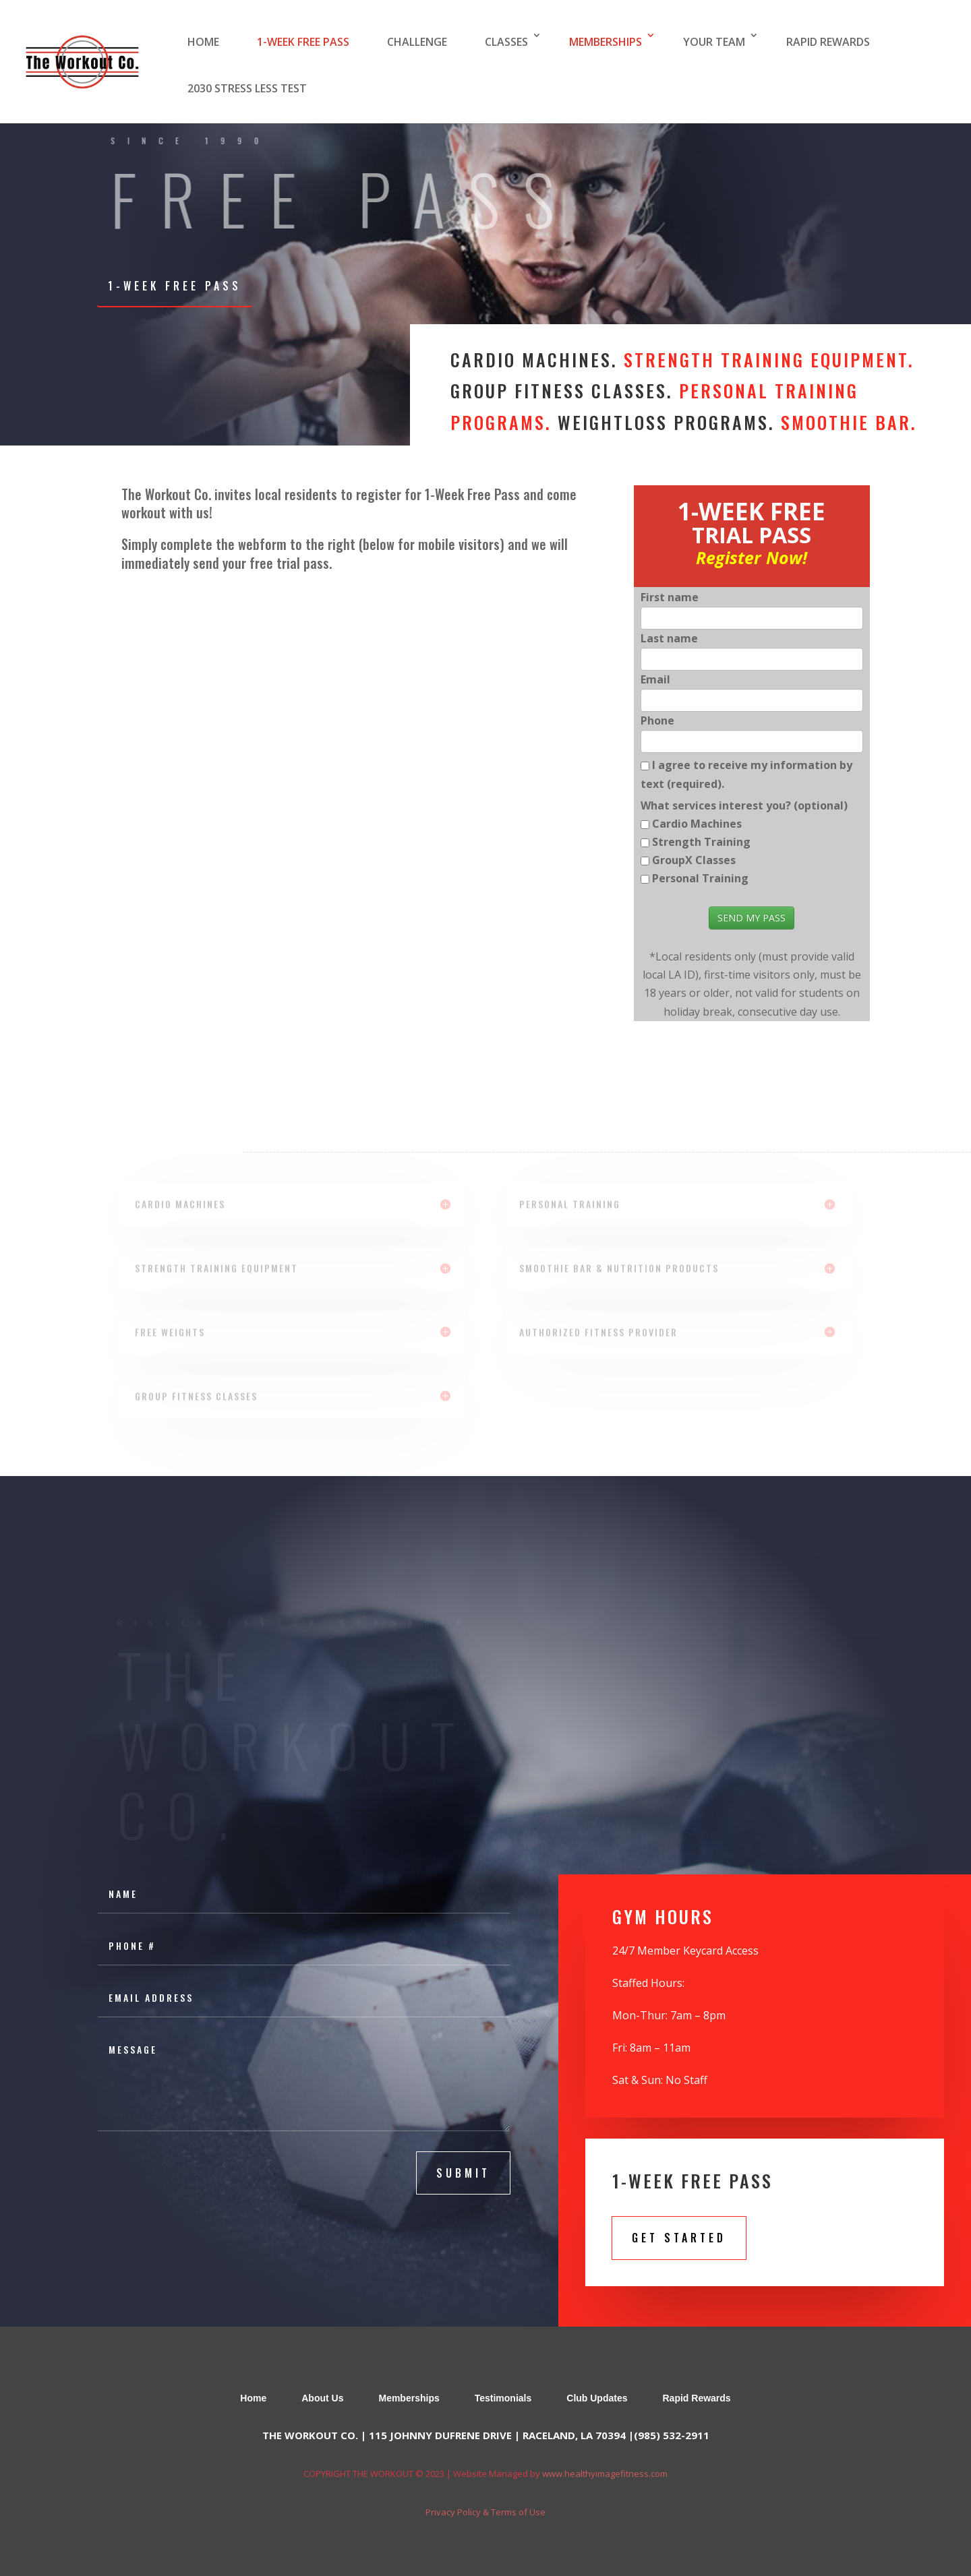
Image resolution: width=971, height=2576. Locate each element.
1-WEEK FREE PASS (303, 41)
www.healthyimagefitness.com (605, 2473)
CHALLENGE (417, 41)
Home (253, 2398)
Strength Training (701, 841)
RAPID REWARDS (828, 41)
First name (670, 597)
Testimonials (503, 2398)
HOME (203, 41)
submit (463, 2173)
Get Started (679, 2238)
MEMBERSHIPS (605, 41)
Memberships (408, 2398)
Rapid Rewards (697, 2398)
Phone (657, 720)
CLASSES (506, 41)
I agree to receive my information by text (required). (746, 774)
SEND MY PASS (751, 917)
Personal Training (700, 878)
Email (655, 679)
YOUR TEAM (714, 41)
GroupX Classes (694, 860)
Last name (669, 638)
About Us (322, 2398)
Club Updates (596, 2398)
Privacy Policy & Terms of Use (485, 2512)
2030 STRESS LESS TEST (247, 88)
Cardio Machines (697, 823)
